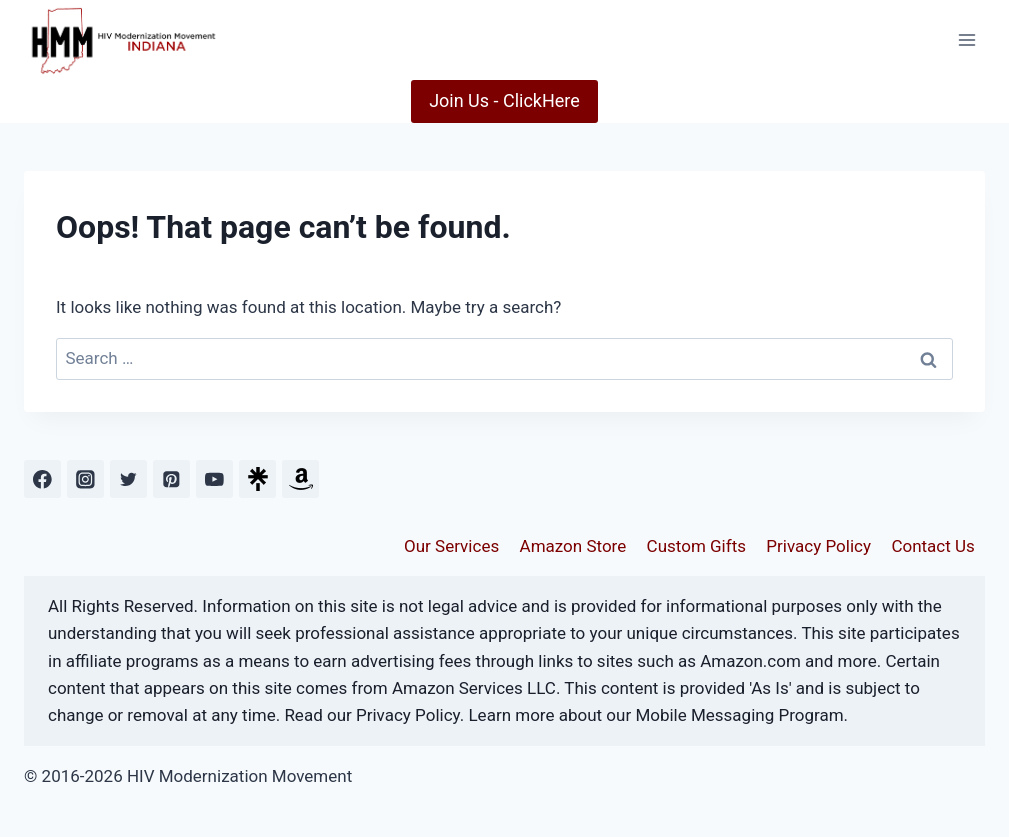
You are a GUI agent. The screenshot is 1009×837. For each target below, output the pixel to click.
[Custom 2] (300, 478)
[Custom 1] (257, 478)
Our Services (451, 546)
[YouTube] (214, 478)
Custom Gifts (696, 546)
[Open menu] (966, 39)
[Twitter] (128, 478)
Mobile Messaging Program (739, 715)
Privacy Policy (818, 546)
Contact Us (932, 546)
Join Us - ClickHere (504, 100)
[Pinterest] (171, 478)
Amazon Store (573, 546)
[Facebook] (42, 478)
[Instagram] (85, 478)
